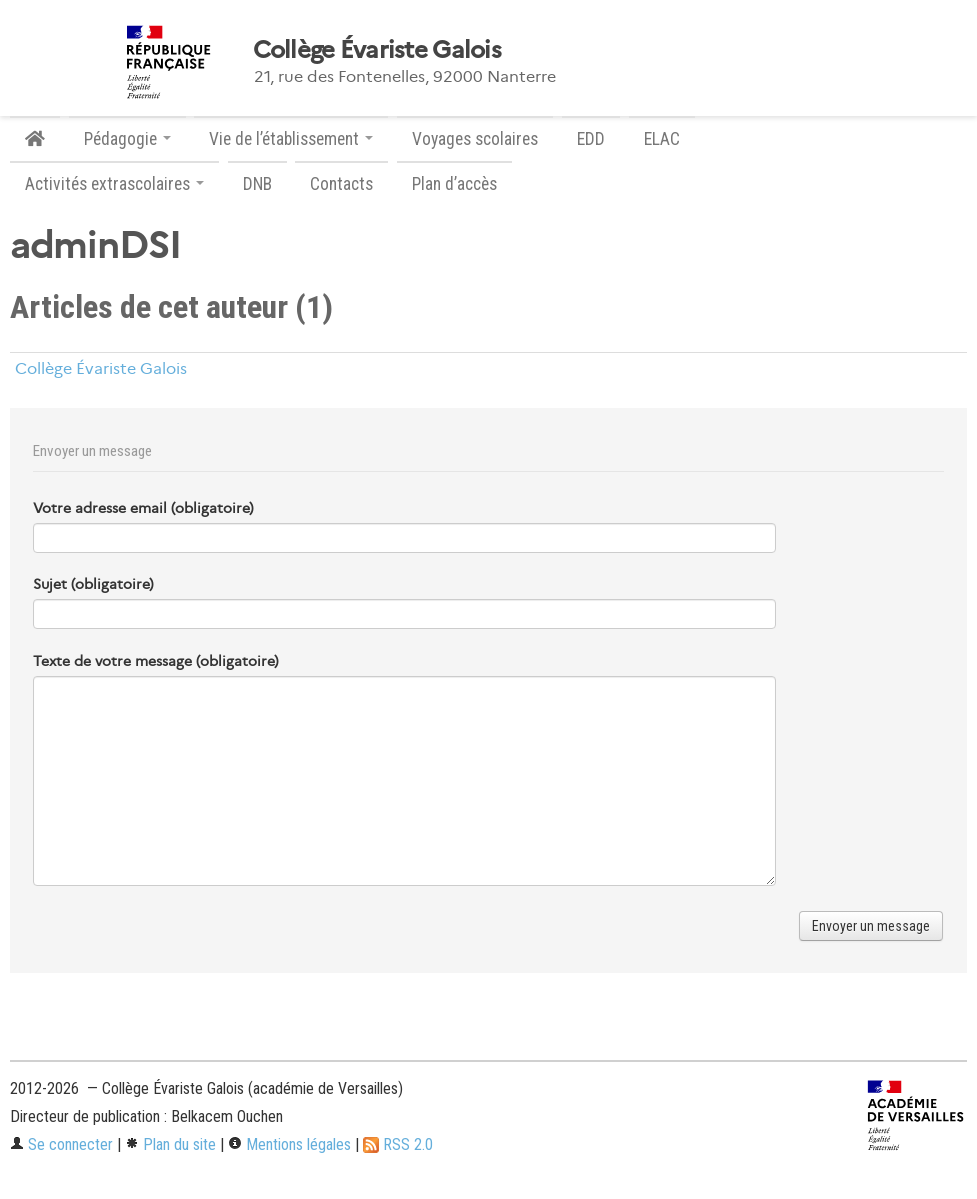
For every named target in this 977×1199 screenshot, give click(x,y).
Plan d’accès (454, 184)
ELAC (662, 139)
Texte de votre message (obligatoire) (156, 661)
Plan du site (170, 1144)
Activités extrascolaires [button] (114, 184)
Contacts (341, 184)
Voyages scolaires (475, 139)
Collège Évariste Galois (377, 50)
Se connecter (61, 1144)
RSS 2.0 (398, 1144)
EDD (591, 139)
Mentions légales (289, 1144)
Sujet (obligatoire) (93, 584)
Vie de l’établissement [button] (291, 139)
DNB (257, 184)
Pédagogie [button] (127, 139)
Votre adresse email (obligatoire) (143, 508)
